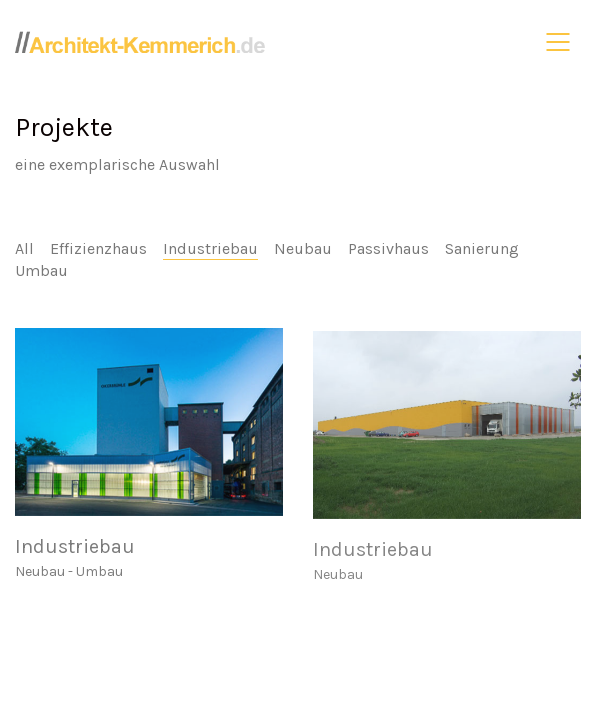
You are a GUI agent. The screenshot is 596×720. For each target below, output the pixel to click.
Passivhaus (388, 248)
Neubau (303, 248)
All (24, 248)
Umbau (41, 270)
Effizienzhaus (98, 248)
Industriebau (210, 248)
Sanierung (482, 248)
